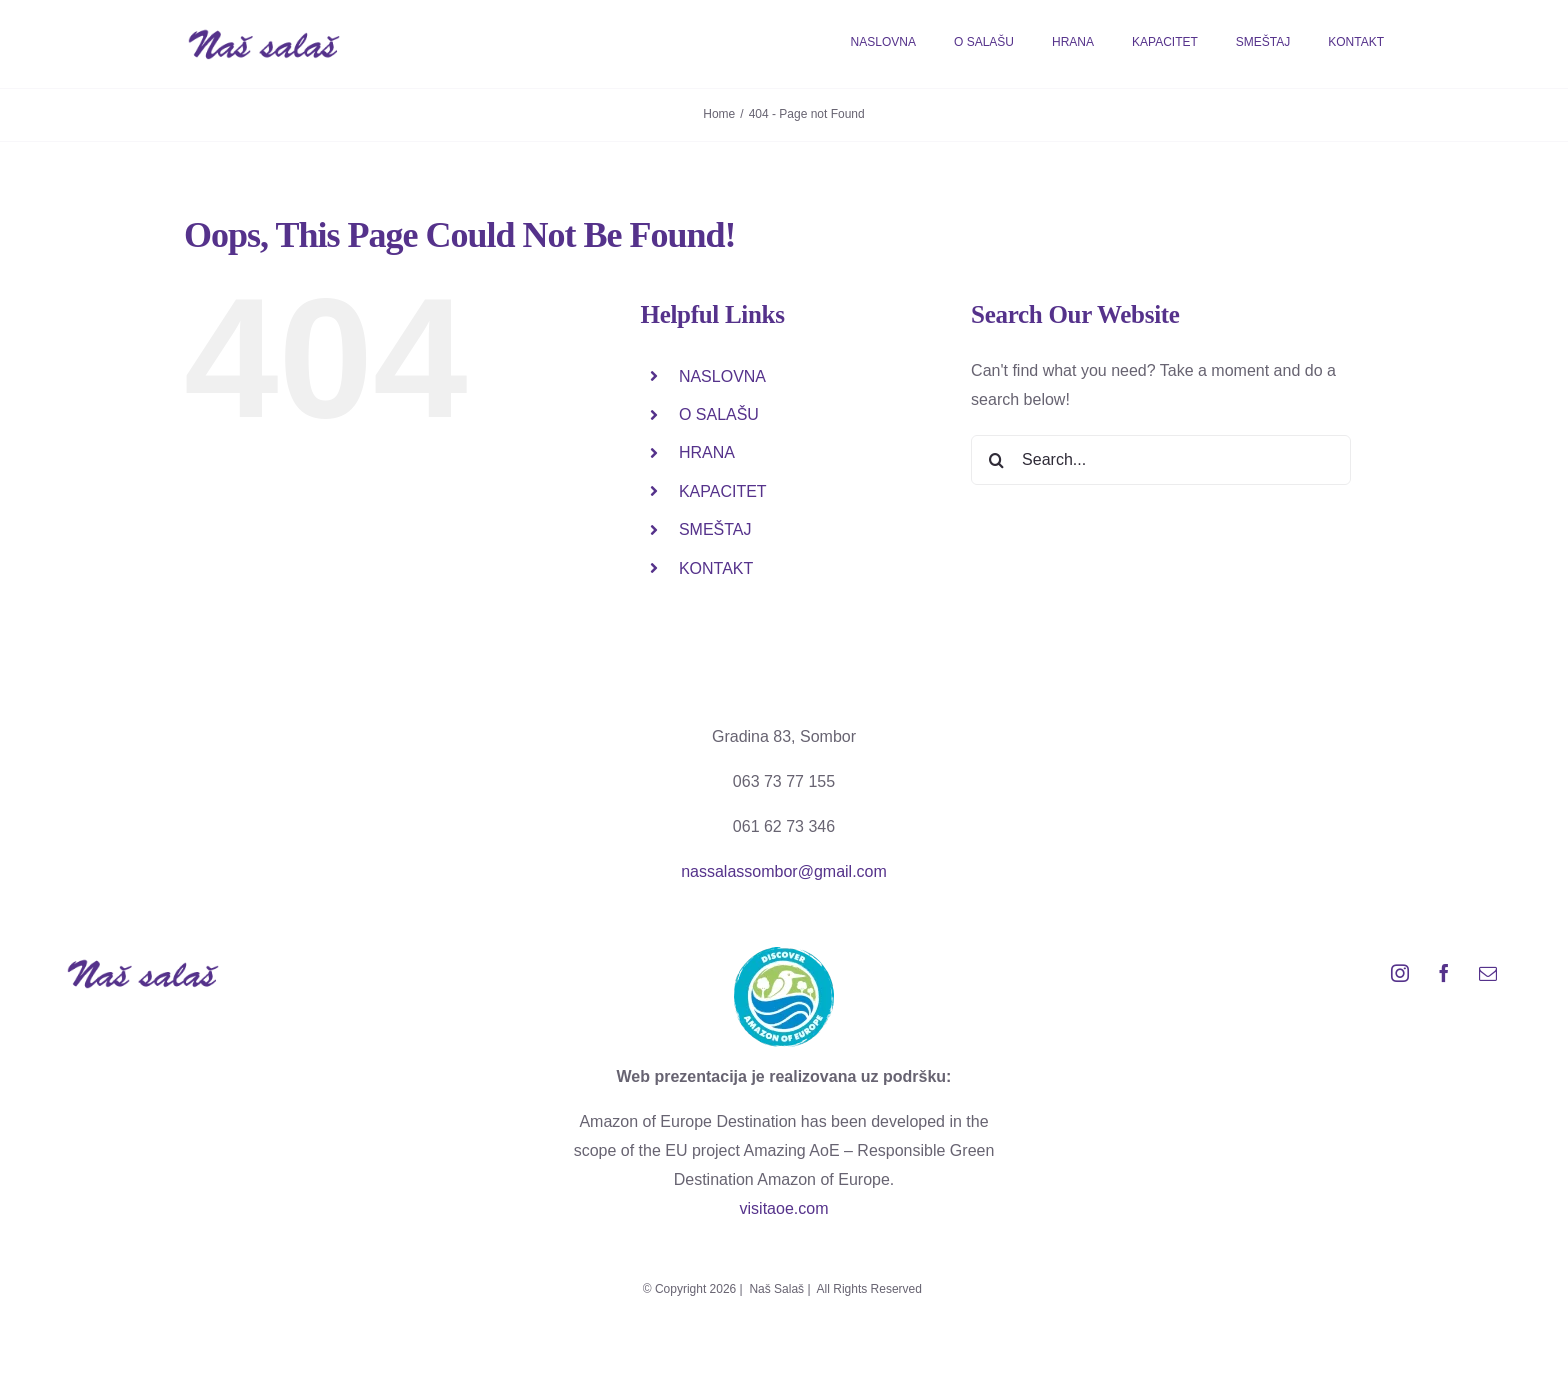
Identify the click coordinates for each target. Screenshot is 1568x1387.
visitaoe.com (784, 1208)
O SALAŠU (719, 414)
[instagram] (1400, 973)
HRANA (707, 452)
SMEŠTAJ (715, 529)
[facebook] (1444, 973)
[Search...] (1161, 460)
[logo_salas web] (264, 35)
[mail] (1488, 973)
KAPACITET (723, 491)
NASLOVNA (722, 376)
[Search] (996, 460)
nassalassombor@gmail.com (784, 871)
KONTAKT (716, 568)
